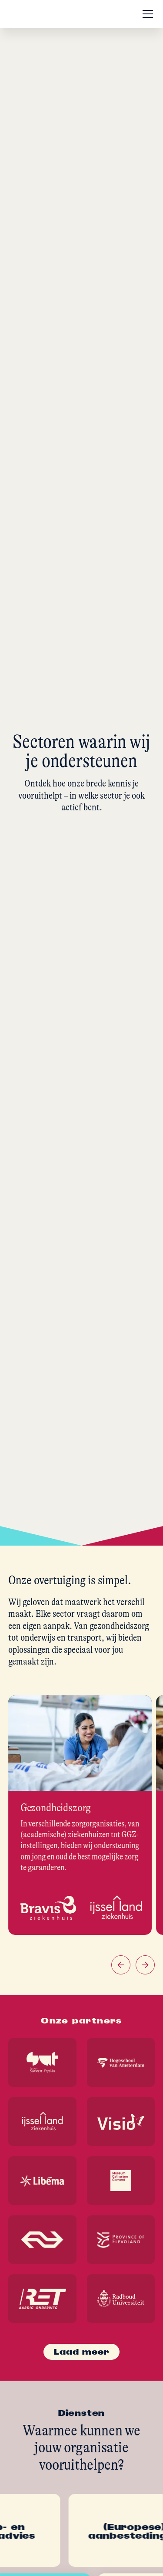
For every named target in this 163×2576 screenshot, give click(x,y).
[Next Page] (81, 2351)
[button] (146, 13)
